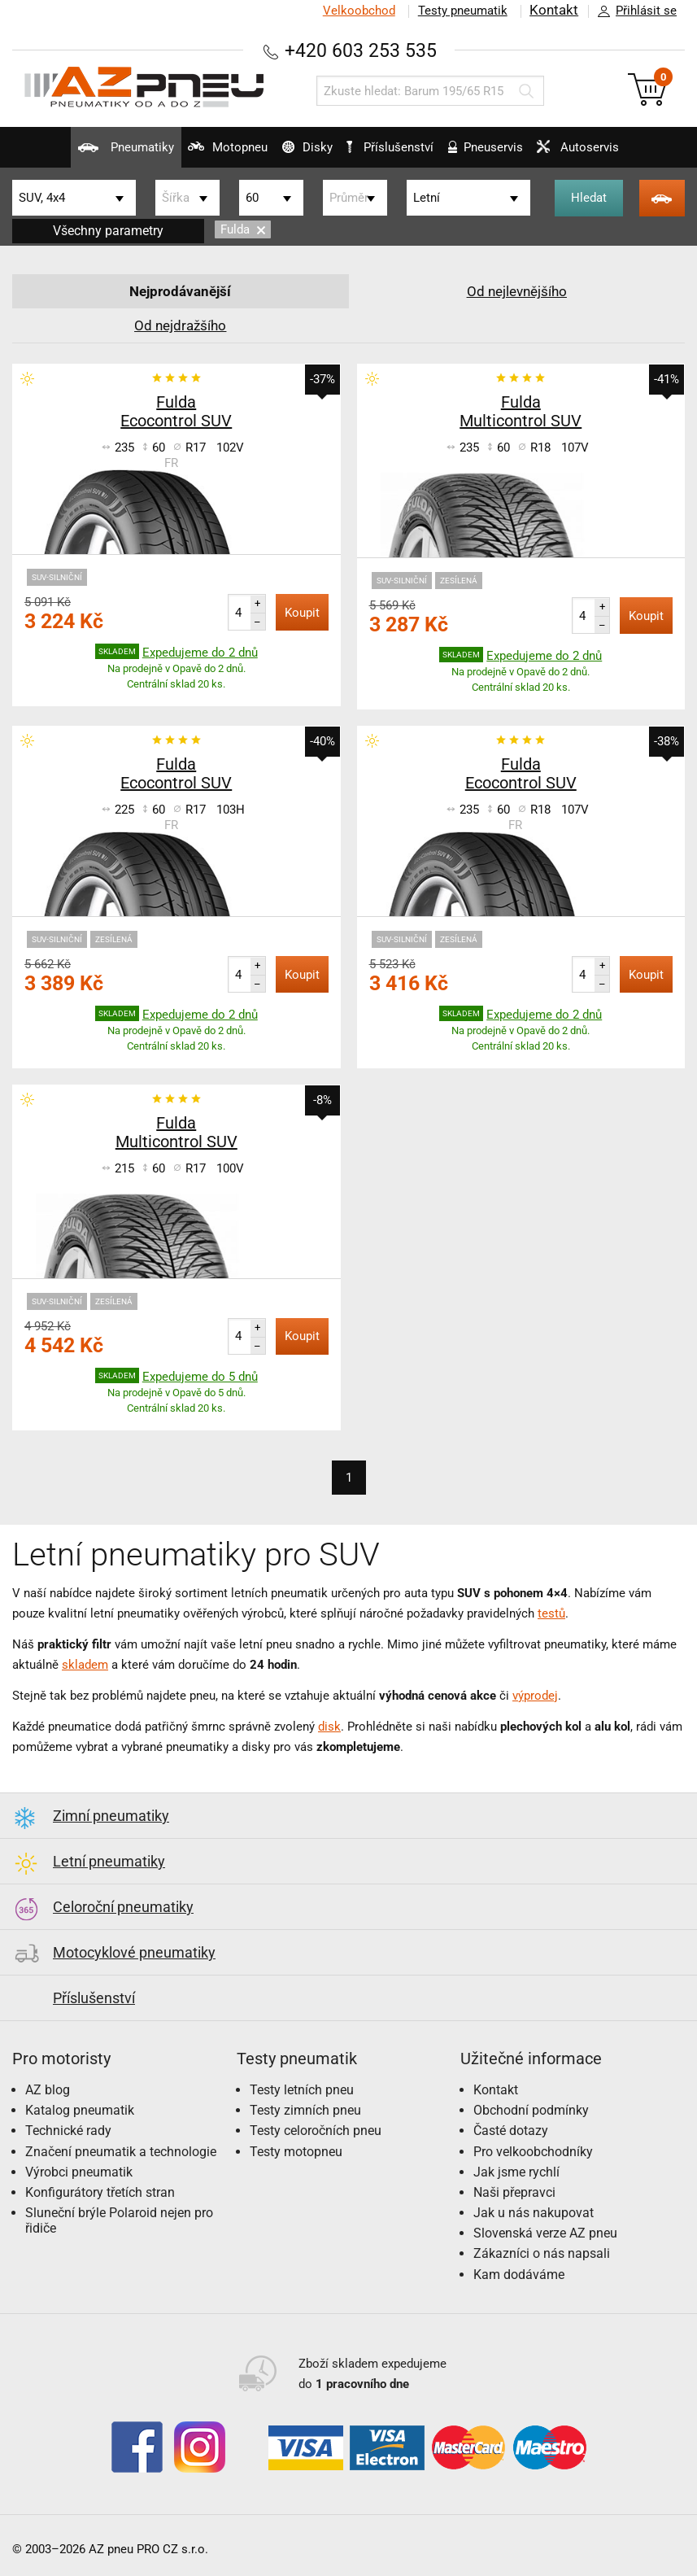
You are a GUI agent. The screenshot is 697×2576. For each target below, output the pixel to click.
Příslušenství (395, 147)
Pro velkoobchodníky (533, 2151)
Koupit (302, 612)
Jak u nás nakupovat (533, 2212)
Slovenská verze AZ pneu (545, 2233)
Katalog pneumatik (79, 2110)
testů (551, 1613)
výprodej (535, 1695)
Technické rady (68, 2130)
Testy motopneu (296, 2151)
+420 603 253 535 (361, 50)
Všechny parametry (108, 230)
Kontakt (554, 10)
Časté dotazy (510, 2130)
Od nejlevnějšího (516, 290)
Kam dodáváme (518, 2274)
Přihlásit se (633, 11)
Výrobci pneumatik (79, 2172)
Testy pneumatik (462, 10)
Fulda (242, 229)
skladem (85, 1664)
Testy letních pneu (302, 2090)
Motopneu (207, 154)
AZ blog (47, 2090)
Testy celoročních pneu (315, 2130)
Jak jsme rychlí (516, 2172)
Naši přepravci (514, 2192)
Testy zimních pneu (305, 2110)
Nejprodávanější (180, 290)
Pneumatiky (95, 154)
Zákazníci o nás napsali (541, 2253)
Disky (296, 154)
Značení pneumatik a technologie (120, 2151)
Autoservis (598, 154)
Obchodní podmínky (531, 2110)
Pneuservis (494, 154)
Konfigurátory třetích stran (100, 2192)
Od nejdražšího (181, 325)
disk (329, 1726)
